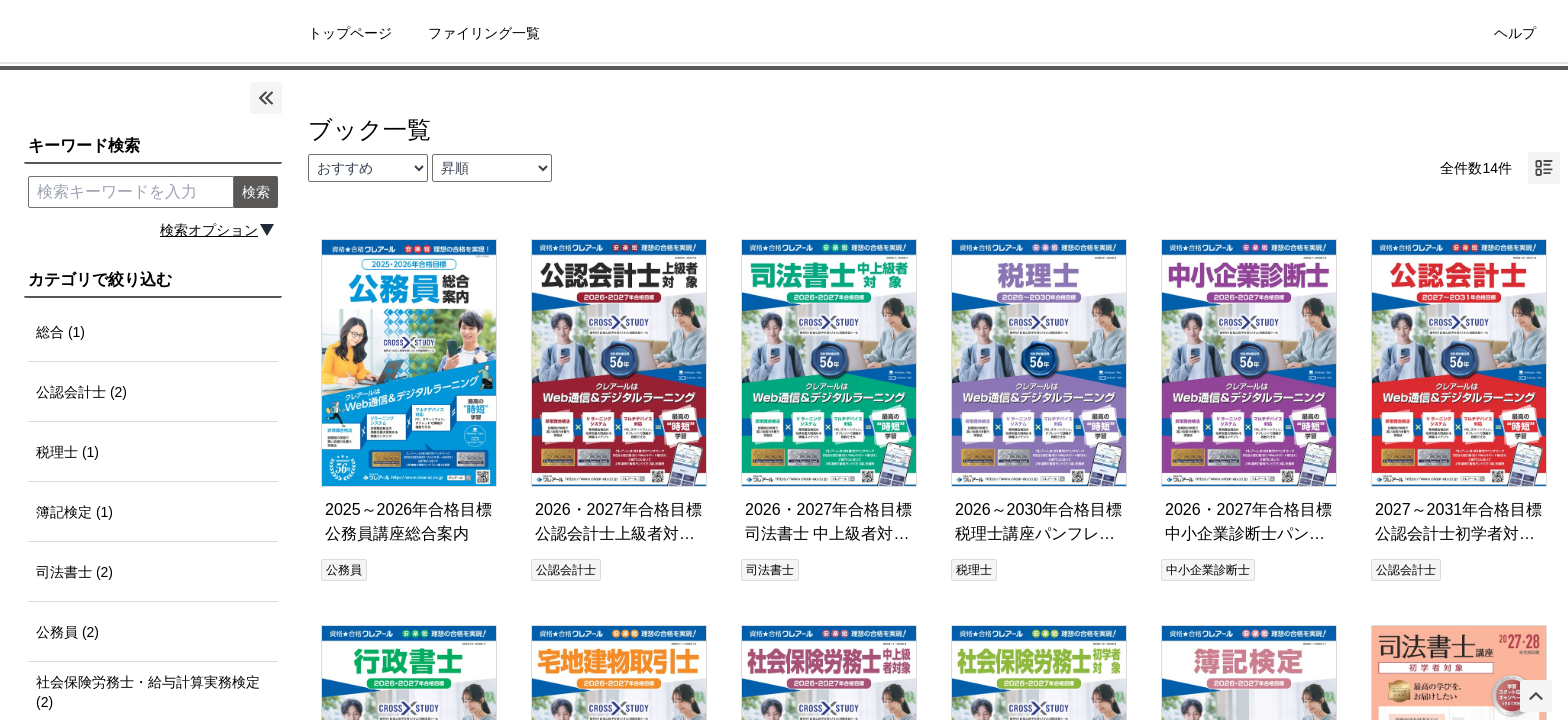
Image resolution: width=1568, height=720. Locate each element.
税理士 (974, 570)
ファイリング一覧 (484, 33)
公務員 (344, 570)
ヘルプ (1515, 33)
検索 (256, 192)
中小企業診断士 (1208, 570)
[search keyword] (131, 192)
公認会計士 (566, 570)
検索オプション (209, 230)
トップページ (350, 33)
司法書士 (770, 570)
